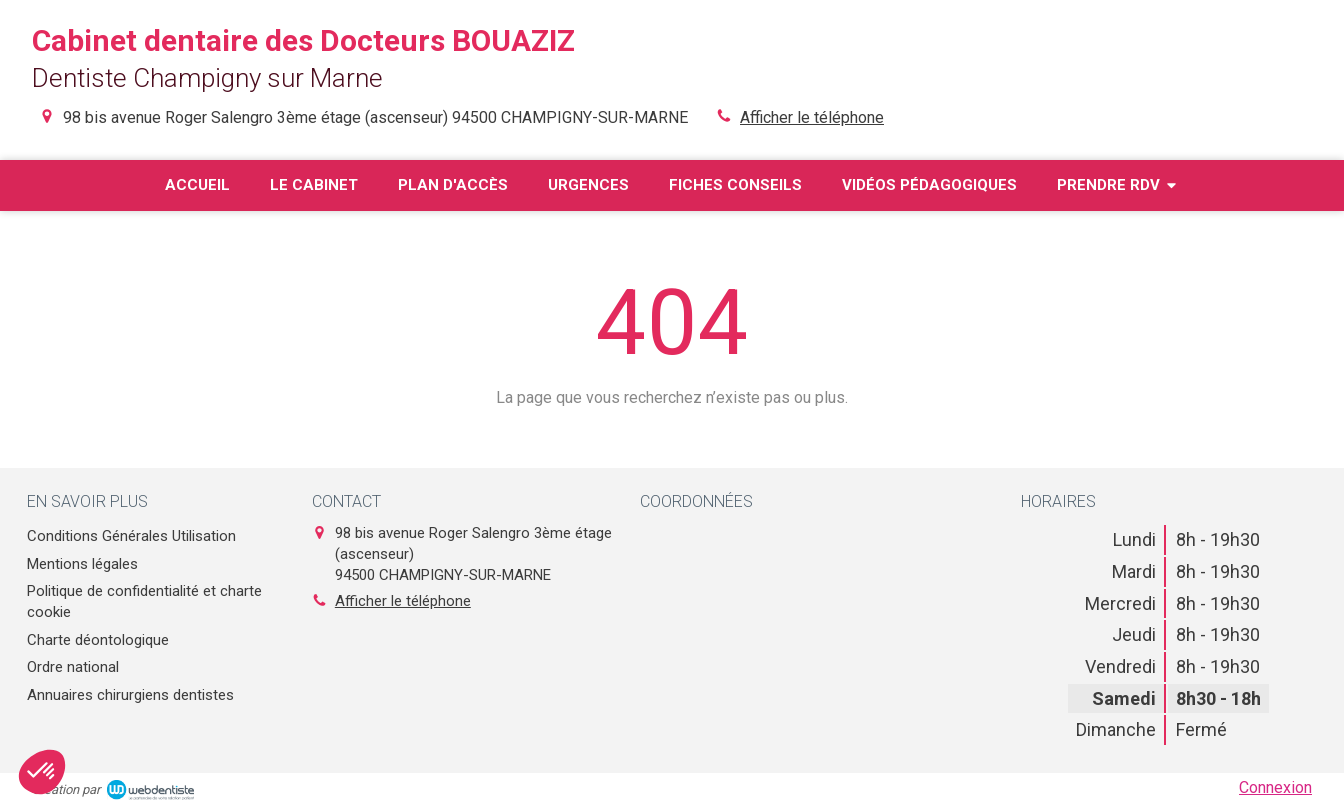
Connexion (1275, 787)
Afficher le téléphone (812, 117)
